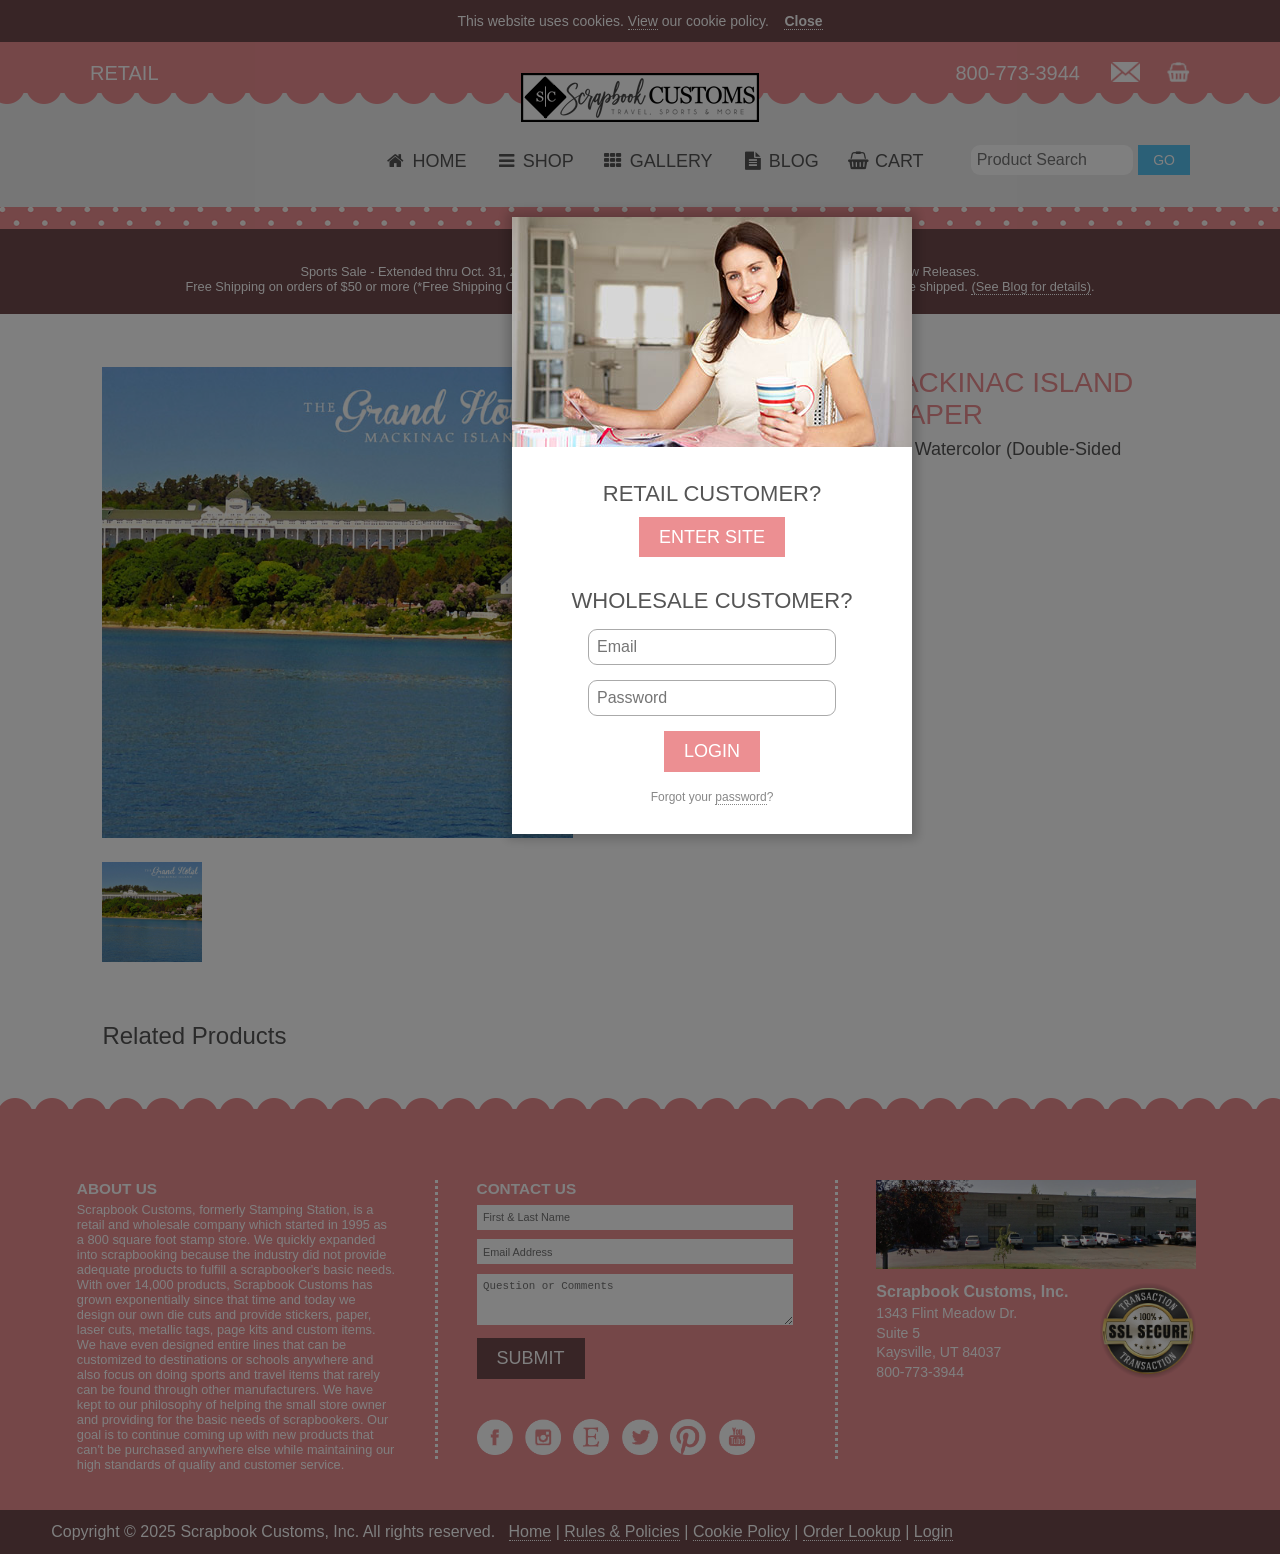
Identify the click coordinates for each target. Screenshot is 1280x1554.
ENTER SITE (712, 537)
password (740, 797)
